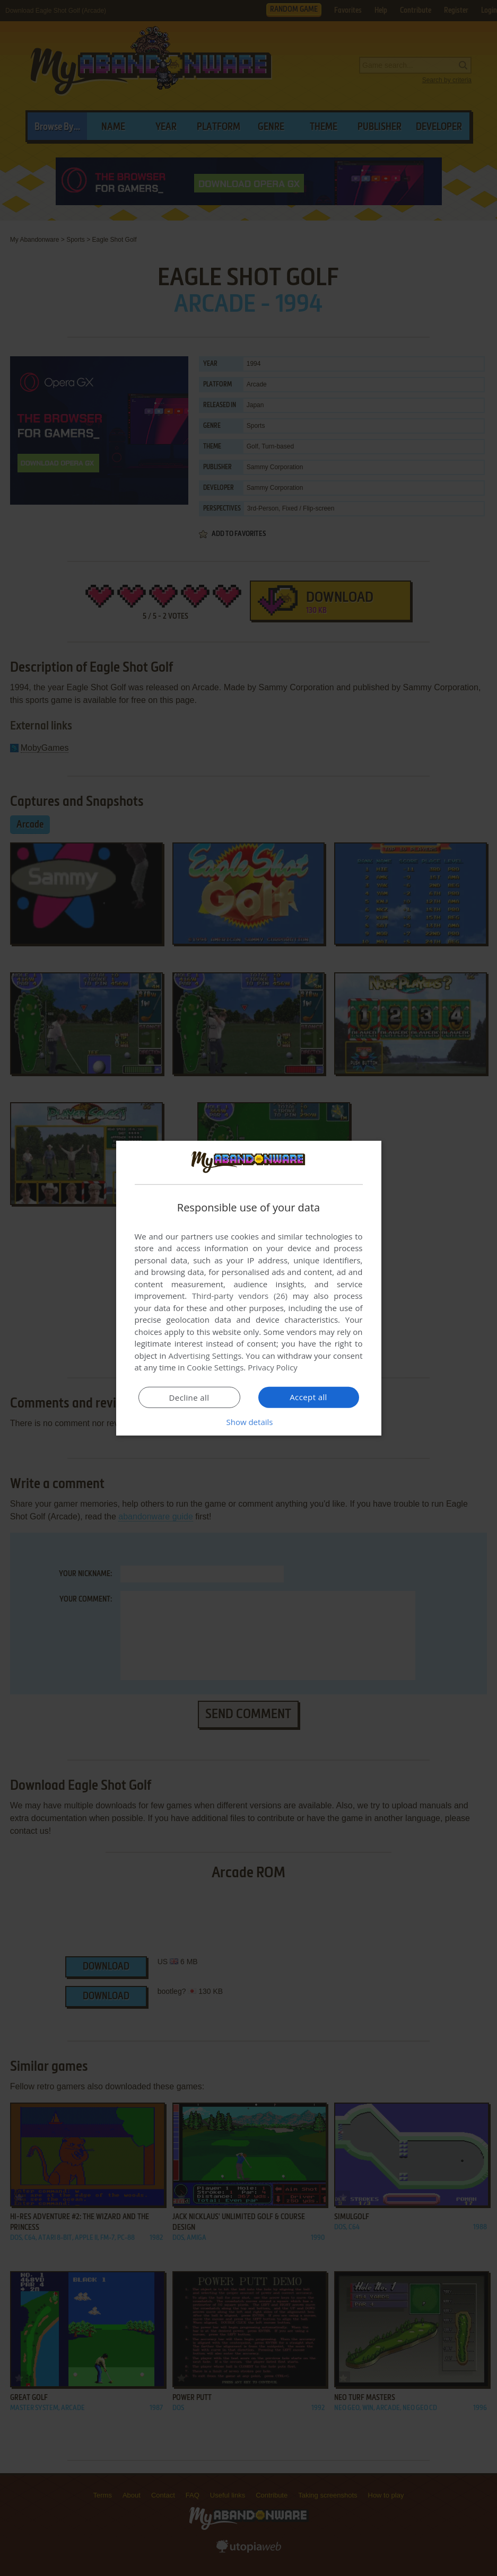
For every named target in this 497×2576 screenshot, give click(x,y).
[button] (248, 1422)
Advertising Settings (205, 1355)
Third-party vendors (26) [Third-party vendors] (239, 1295)
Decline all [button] (189, 1397)
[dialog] (248, 1287)
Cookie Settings (215, 1367)
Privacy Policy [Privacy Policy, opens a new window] (273, 1367)
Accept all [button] (308, 1397)
